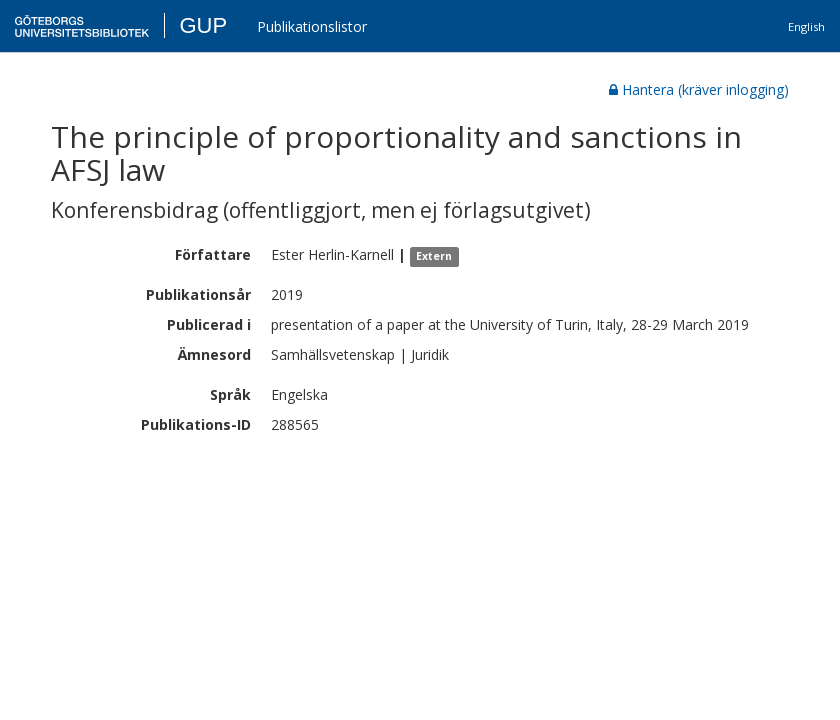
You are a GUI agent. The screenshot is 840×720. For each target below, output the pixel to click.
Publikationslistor (312, 26)
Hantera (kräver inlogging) (699, 89)
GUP (203, 25)
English (806, 26)
